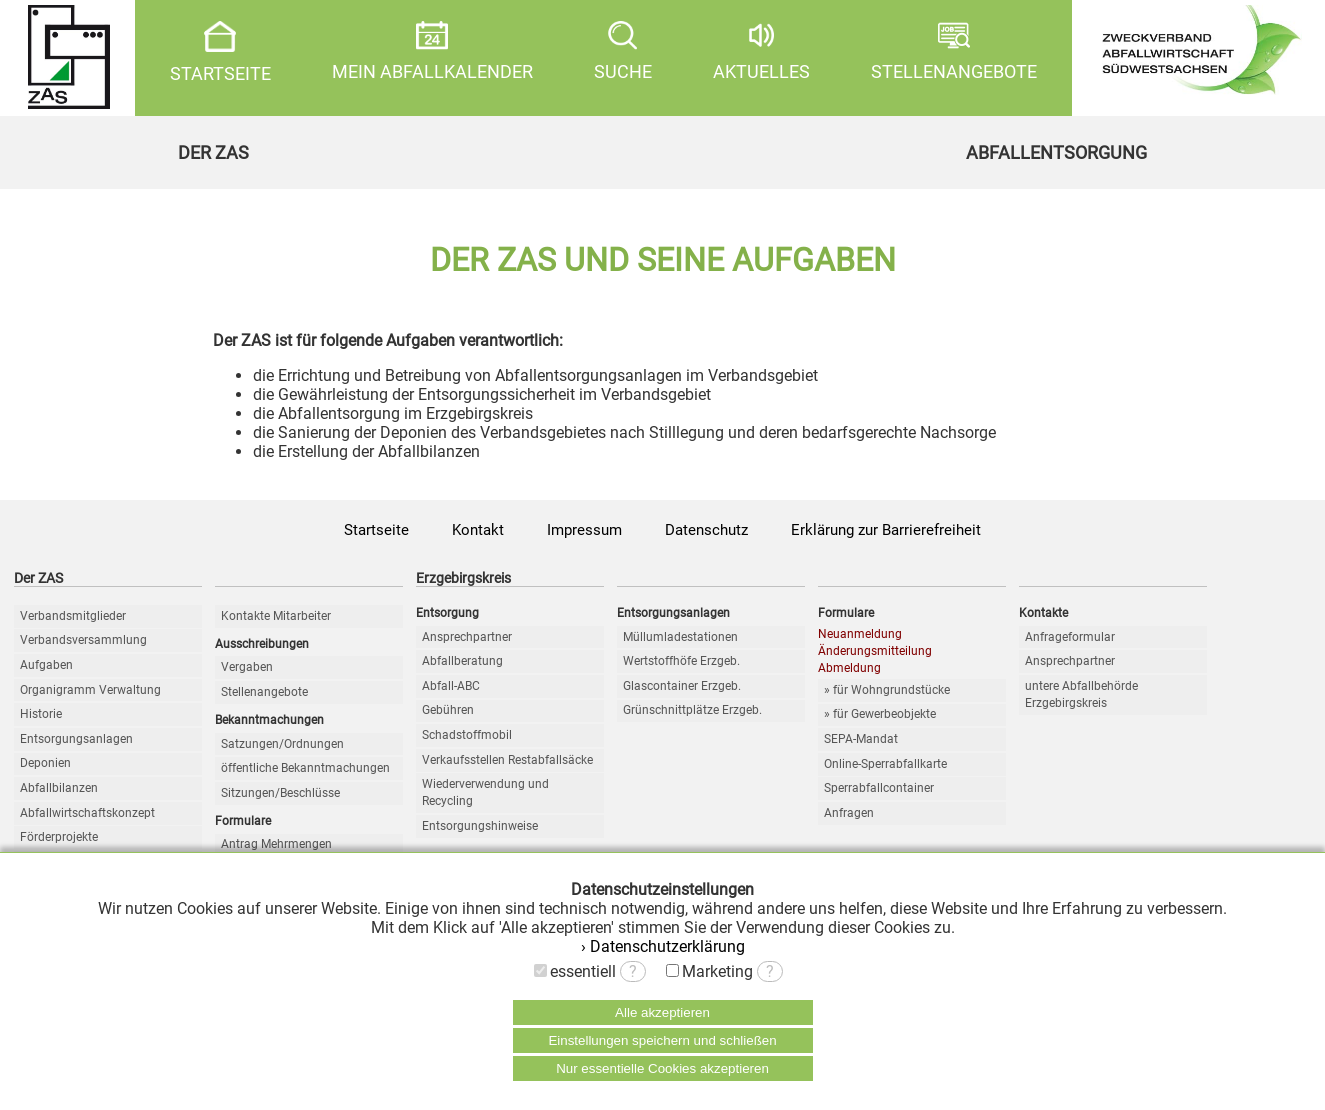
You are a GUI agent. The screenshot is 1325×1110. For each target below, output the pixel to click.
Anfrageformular (1070, 637)
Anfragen (849, 813)
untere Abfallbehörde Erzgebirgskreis (1081, 694)
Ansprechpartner (467, 637)
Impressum (584, 530)
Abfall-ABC (451, 686)
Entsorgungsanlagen (76, 739)
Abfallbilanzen (59, 788)
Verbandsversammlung (83, 640)
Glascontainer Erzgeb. (682, 686)
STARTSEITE (220, 52)
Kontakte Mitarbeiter (276, 616)
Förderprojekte (59, 837)
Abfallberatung (462, 661)
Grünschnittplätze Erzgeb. (692, 710)
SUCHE (623, 51)
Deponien (45, 763)
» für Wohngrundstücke (887, 690)
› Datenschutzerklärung (663, 946)
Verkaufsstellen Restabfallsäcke (507, 760)
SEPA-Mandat (861, 739)
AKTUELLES (761, 51)
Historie (41, 714)
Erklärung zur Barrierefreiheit (886, 530)
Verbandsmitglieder (73, 616)
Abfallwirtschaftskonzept (87, 813)
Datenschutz (706, 530)
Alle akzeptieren (662, 1012)
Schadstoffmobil (467, 735)
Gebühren (448, 710)
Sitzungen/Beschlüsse (280, 793)
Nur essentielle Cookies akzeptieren (662, 1068)
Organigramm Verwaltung (90, 690)
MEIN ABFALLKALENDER (432, 51)
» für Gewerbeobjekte (880, 714)
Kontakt (478, 530)
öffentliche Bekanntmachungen (305, 768)
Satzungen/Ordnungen (282, 744)
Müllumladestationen (680, 637)
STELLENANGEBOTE (954, 51)
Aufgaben (46, 665)
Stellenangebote (264, 692)
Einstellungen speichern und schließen (662, 1040)
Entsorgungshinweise (480, 826)
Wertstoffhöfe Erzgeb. (681, 661)
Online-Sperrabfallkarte (885, 764)
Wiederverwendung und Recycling (485, 792)
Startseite (376, 530)
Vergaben (247, 667)
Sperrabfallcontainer (879, 788)
